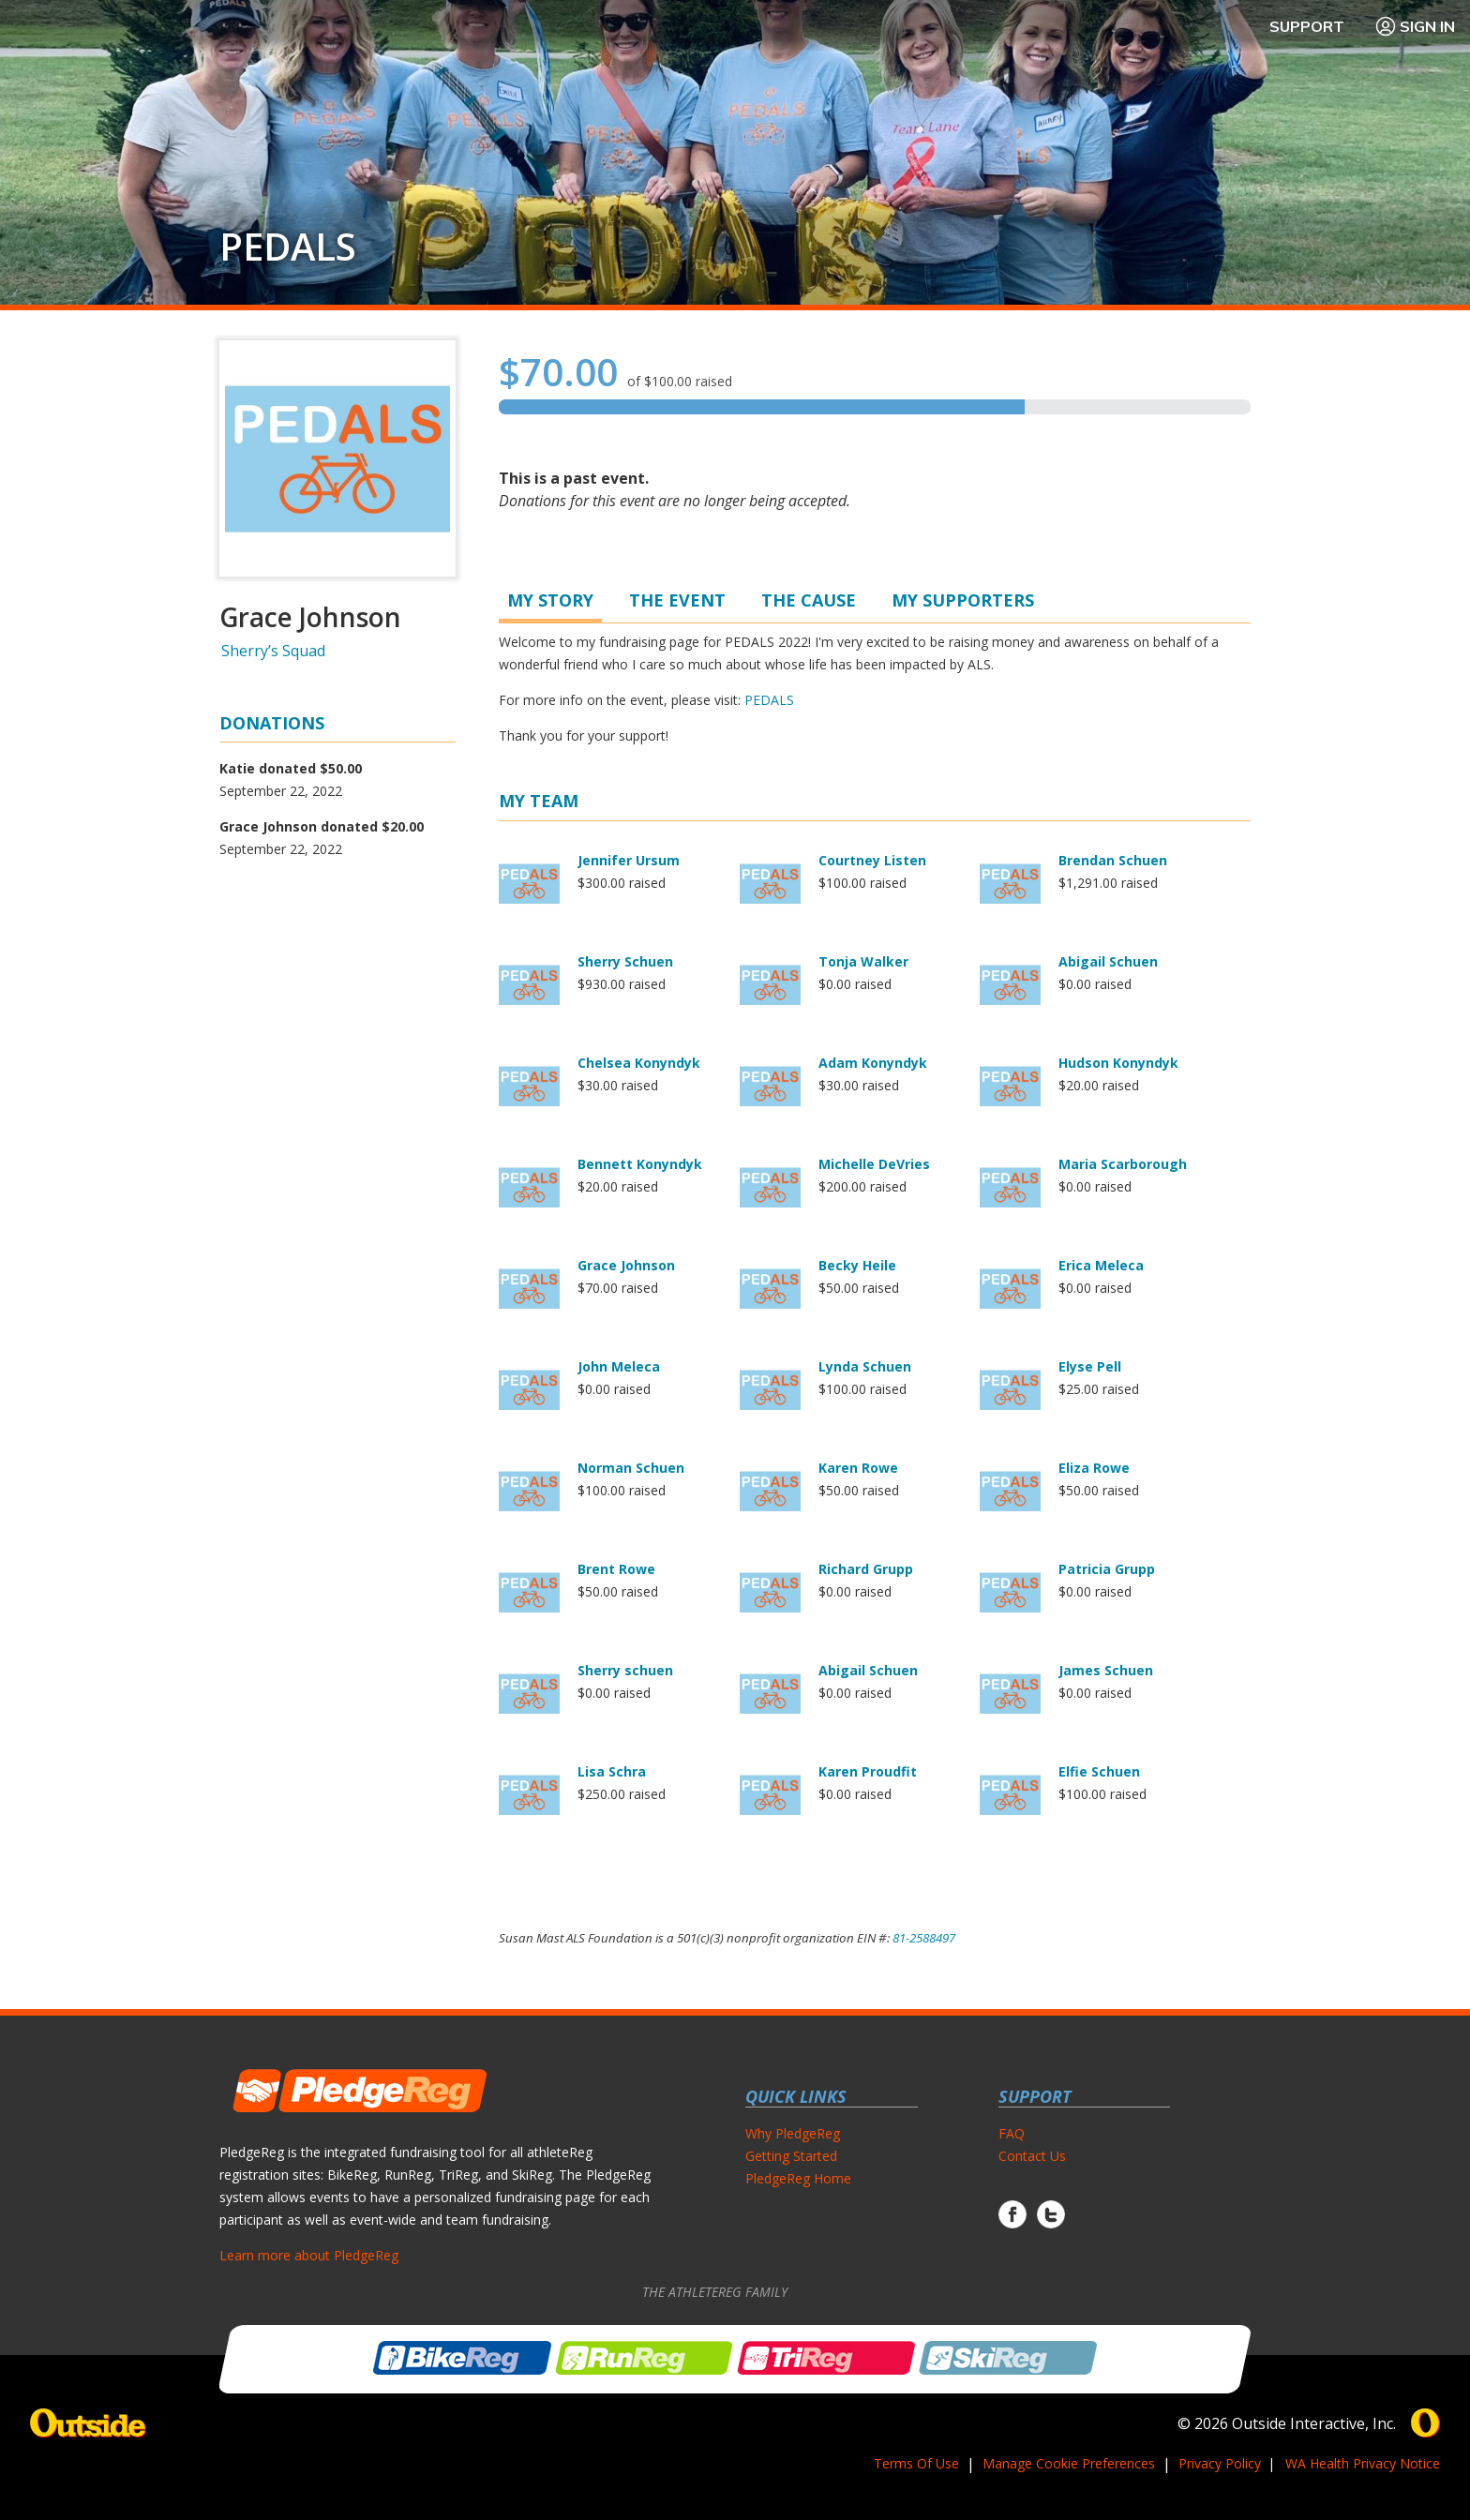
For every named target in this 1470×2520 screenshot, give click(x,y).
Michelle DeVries (874, 1164)
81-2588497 (923, 1937)
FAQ (1011, 2133)
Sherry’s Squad (273, 650)
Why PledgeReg (792, 2133)
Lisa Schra (612, 1771)
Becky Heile (857, 1265)
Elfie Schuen (1099, 1771)
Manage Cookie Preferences (1068, 2463)
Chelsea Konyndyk (639, 1063)
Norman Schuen (631, 1468)
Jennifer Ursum (629, 860)
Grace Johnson (626, 1265)
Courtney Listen (872, 860)
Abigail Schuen (1108, 961)
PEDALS (287, 246)
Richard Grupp (865, 1569)
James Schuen (1105, 1670)
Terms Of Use (916, 2463)
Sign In (1414, 26)
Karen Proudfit (867, 1771)
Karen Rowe (858, 1468)
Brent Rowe (616, 1569)
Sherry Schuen (625, 961)
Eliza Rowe (1094, 1468)
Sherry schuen (625, 1670)
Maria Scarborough (1122, 1164)
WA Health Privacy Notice (1362, 2463)
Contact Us (1032, 2156)
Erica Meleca (1101, 1265)
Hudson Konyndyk (1118, 1063)
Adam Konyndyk (872, 1063)
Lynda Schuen (864, 1366)
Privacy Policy (1219, 2463)
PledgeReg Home (798, 2178)
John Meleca (619, 1366)
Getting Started (791, 2156)
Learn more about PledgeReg (308, 2255)
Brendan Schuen (1112, 860)
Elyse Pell (1089, 1366)
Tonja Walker (863, 961)
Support (1306, 26)
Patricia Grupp (1106, 1569)
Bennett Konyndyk (640, 1164)
